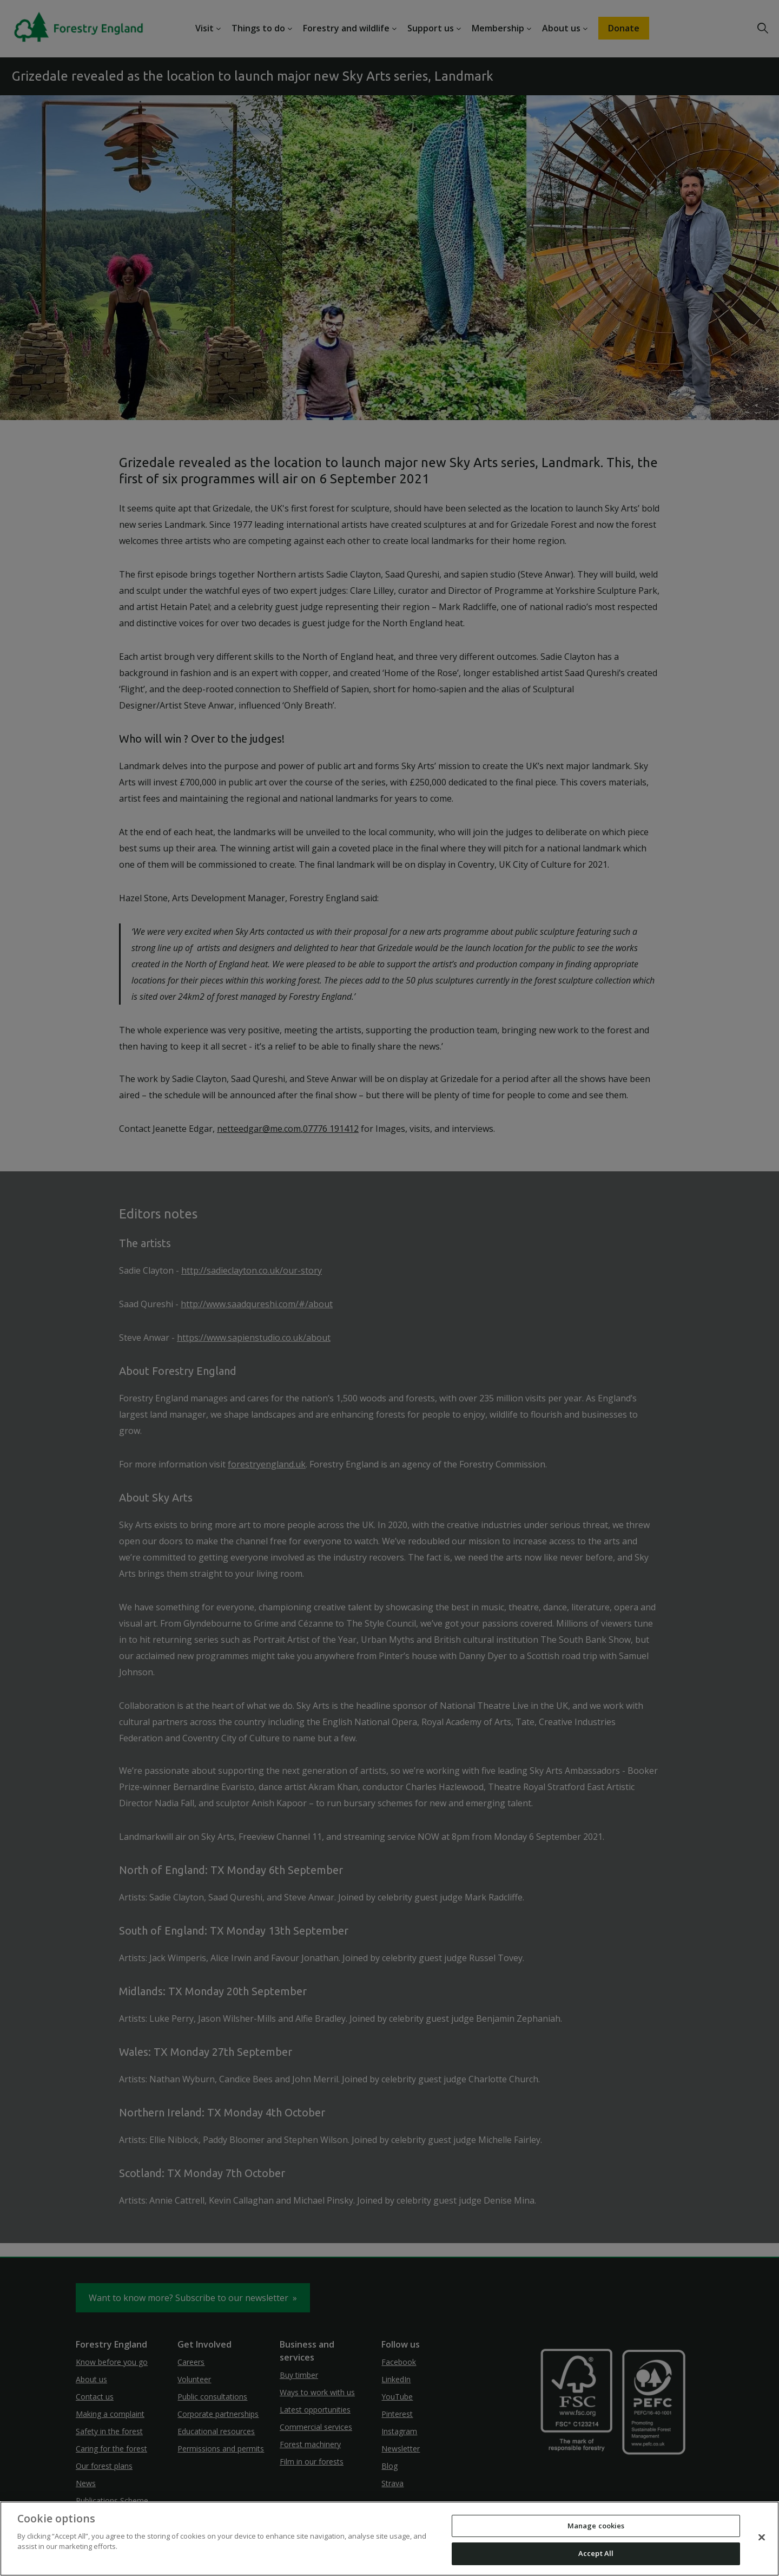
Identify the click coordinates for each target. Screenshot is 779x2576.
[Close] (762, 2537)
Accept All (595, 2553)
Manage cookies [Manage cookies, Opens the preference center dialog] (596, 2526)
